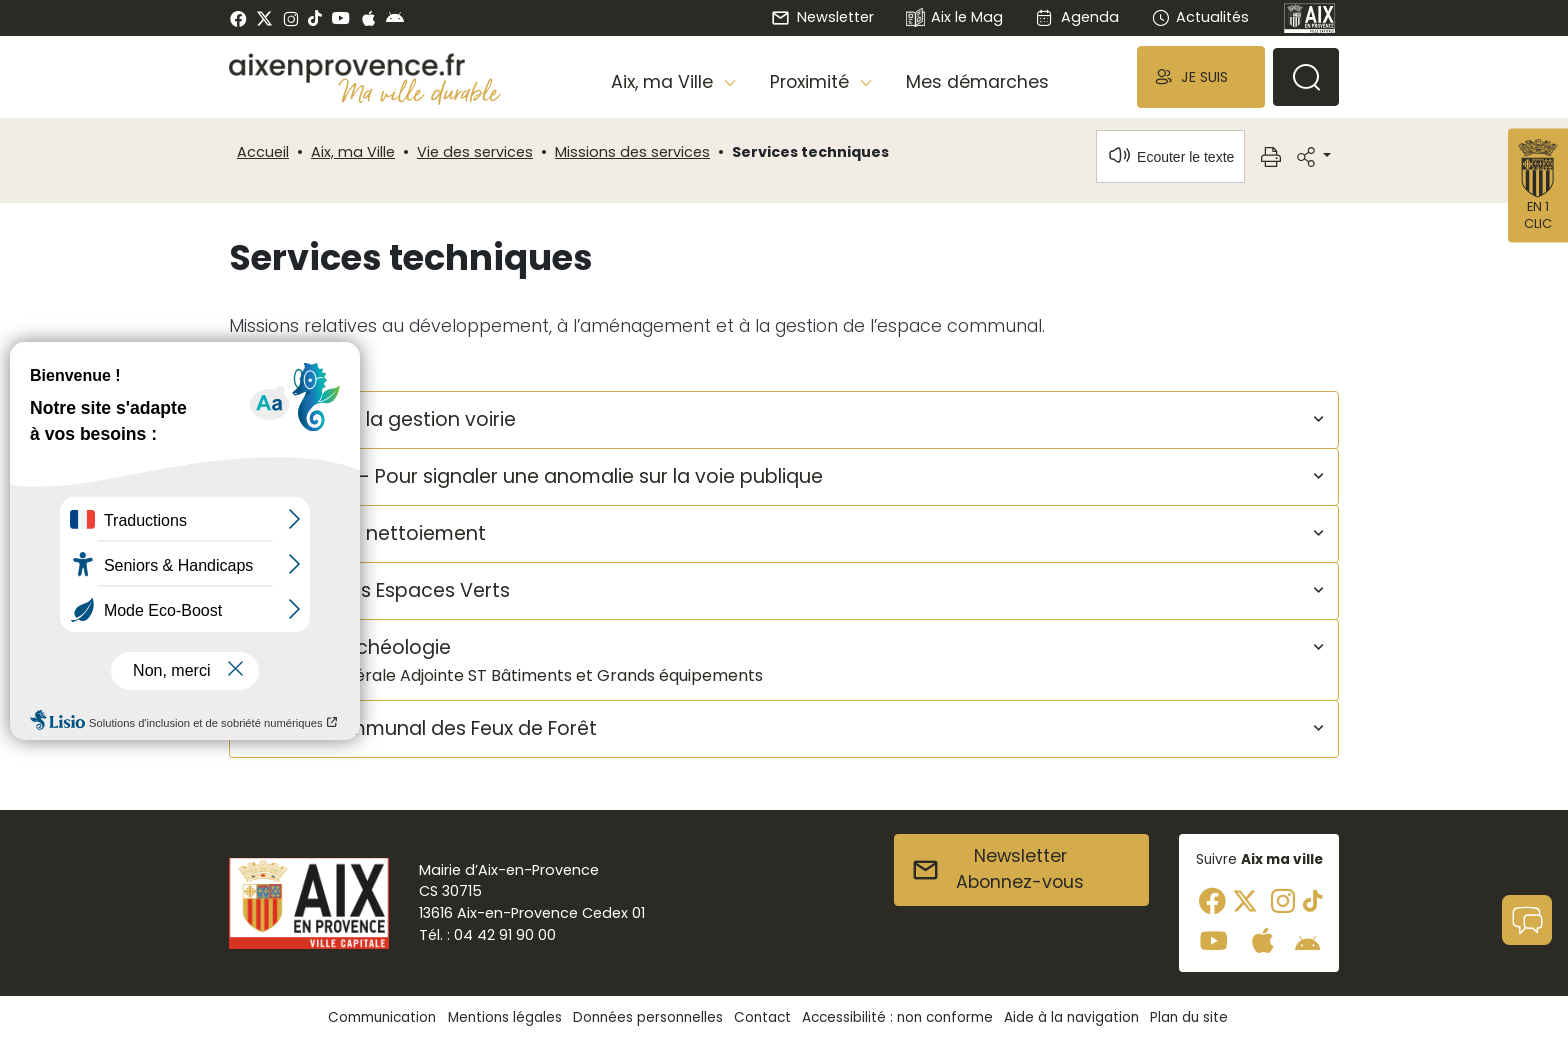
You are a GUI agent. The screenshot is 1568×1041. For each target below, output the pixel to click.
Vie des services (475, 152)
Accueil (263, 152)
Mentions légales (505, 1017)
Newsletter (822, 17)
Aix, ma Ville (353, 152)
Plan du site (1189, 1017)
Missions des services (632, 152)
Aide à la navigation (1071, 1017)
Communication (382, 1017)
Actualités (1200, 17)
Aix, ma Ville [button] (664, 82)
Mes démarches (977, 82)
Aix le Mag (954, 18)
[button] (1201, 76)
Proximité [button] (812, 82)
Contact (762, 1017)
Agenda (1076, 17)
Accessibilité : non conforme (897, 1017)
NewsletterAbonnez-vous (997, 869)
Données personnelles (648, 1017)
